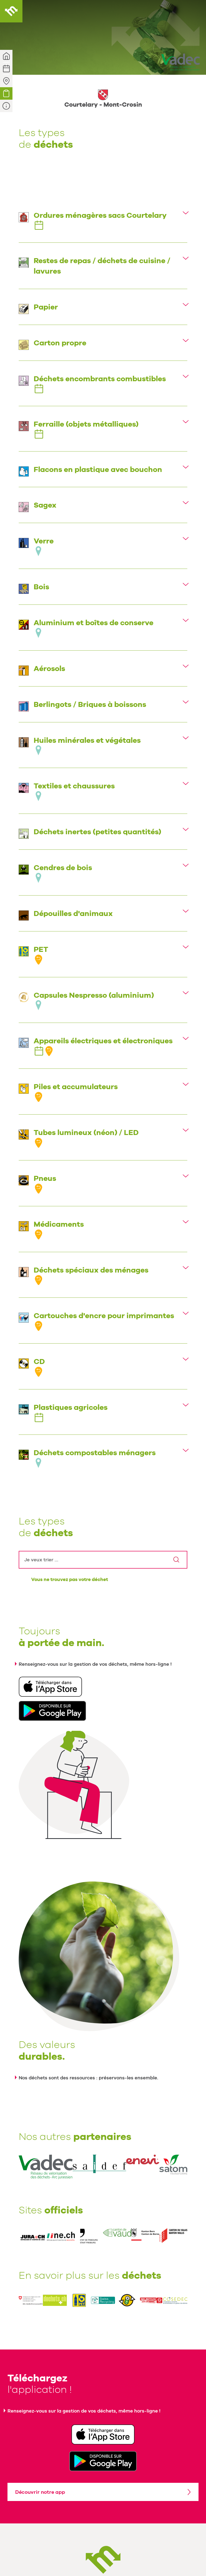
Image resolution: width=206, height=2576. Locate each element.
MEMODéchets (11, 11)
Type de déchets (6, 93)
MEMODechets (103, 2560)
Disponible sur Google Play (52, 1711)
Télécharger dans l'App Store (50, 1687)
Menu (195, 11)
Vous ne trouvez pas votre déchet (69, 1579)
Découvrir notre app (40, 2492)
